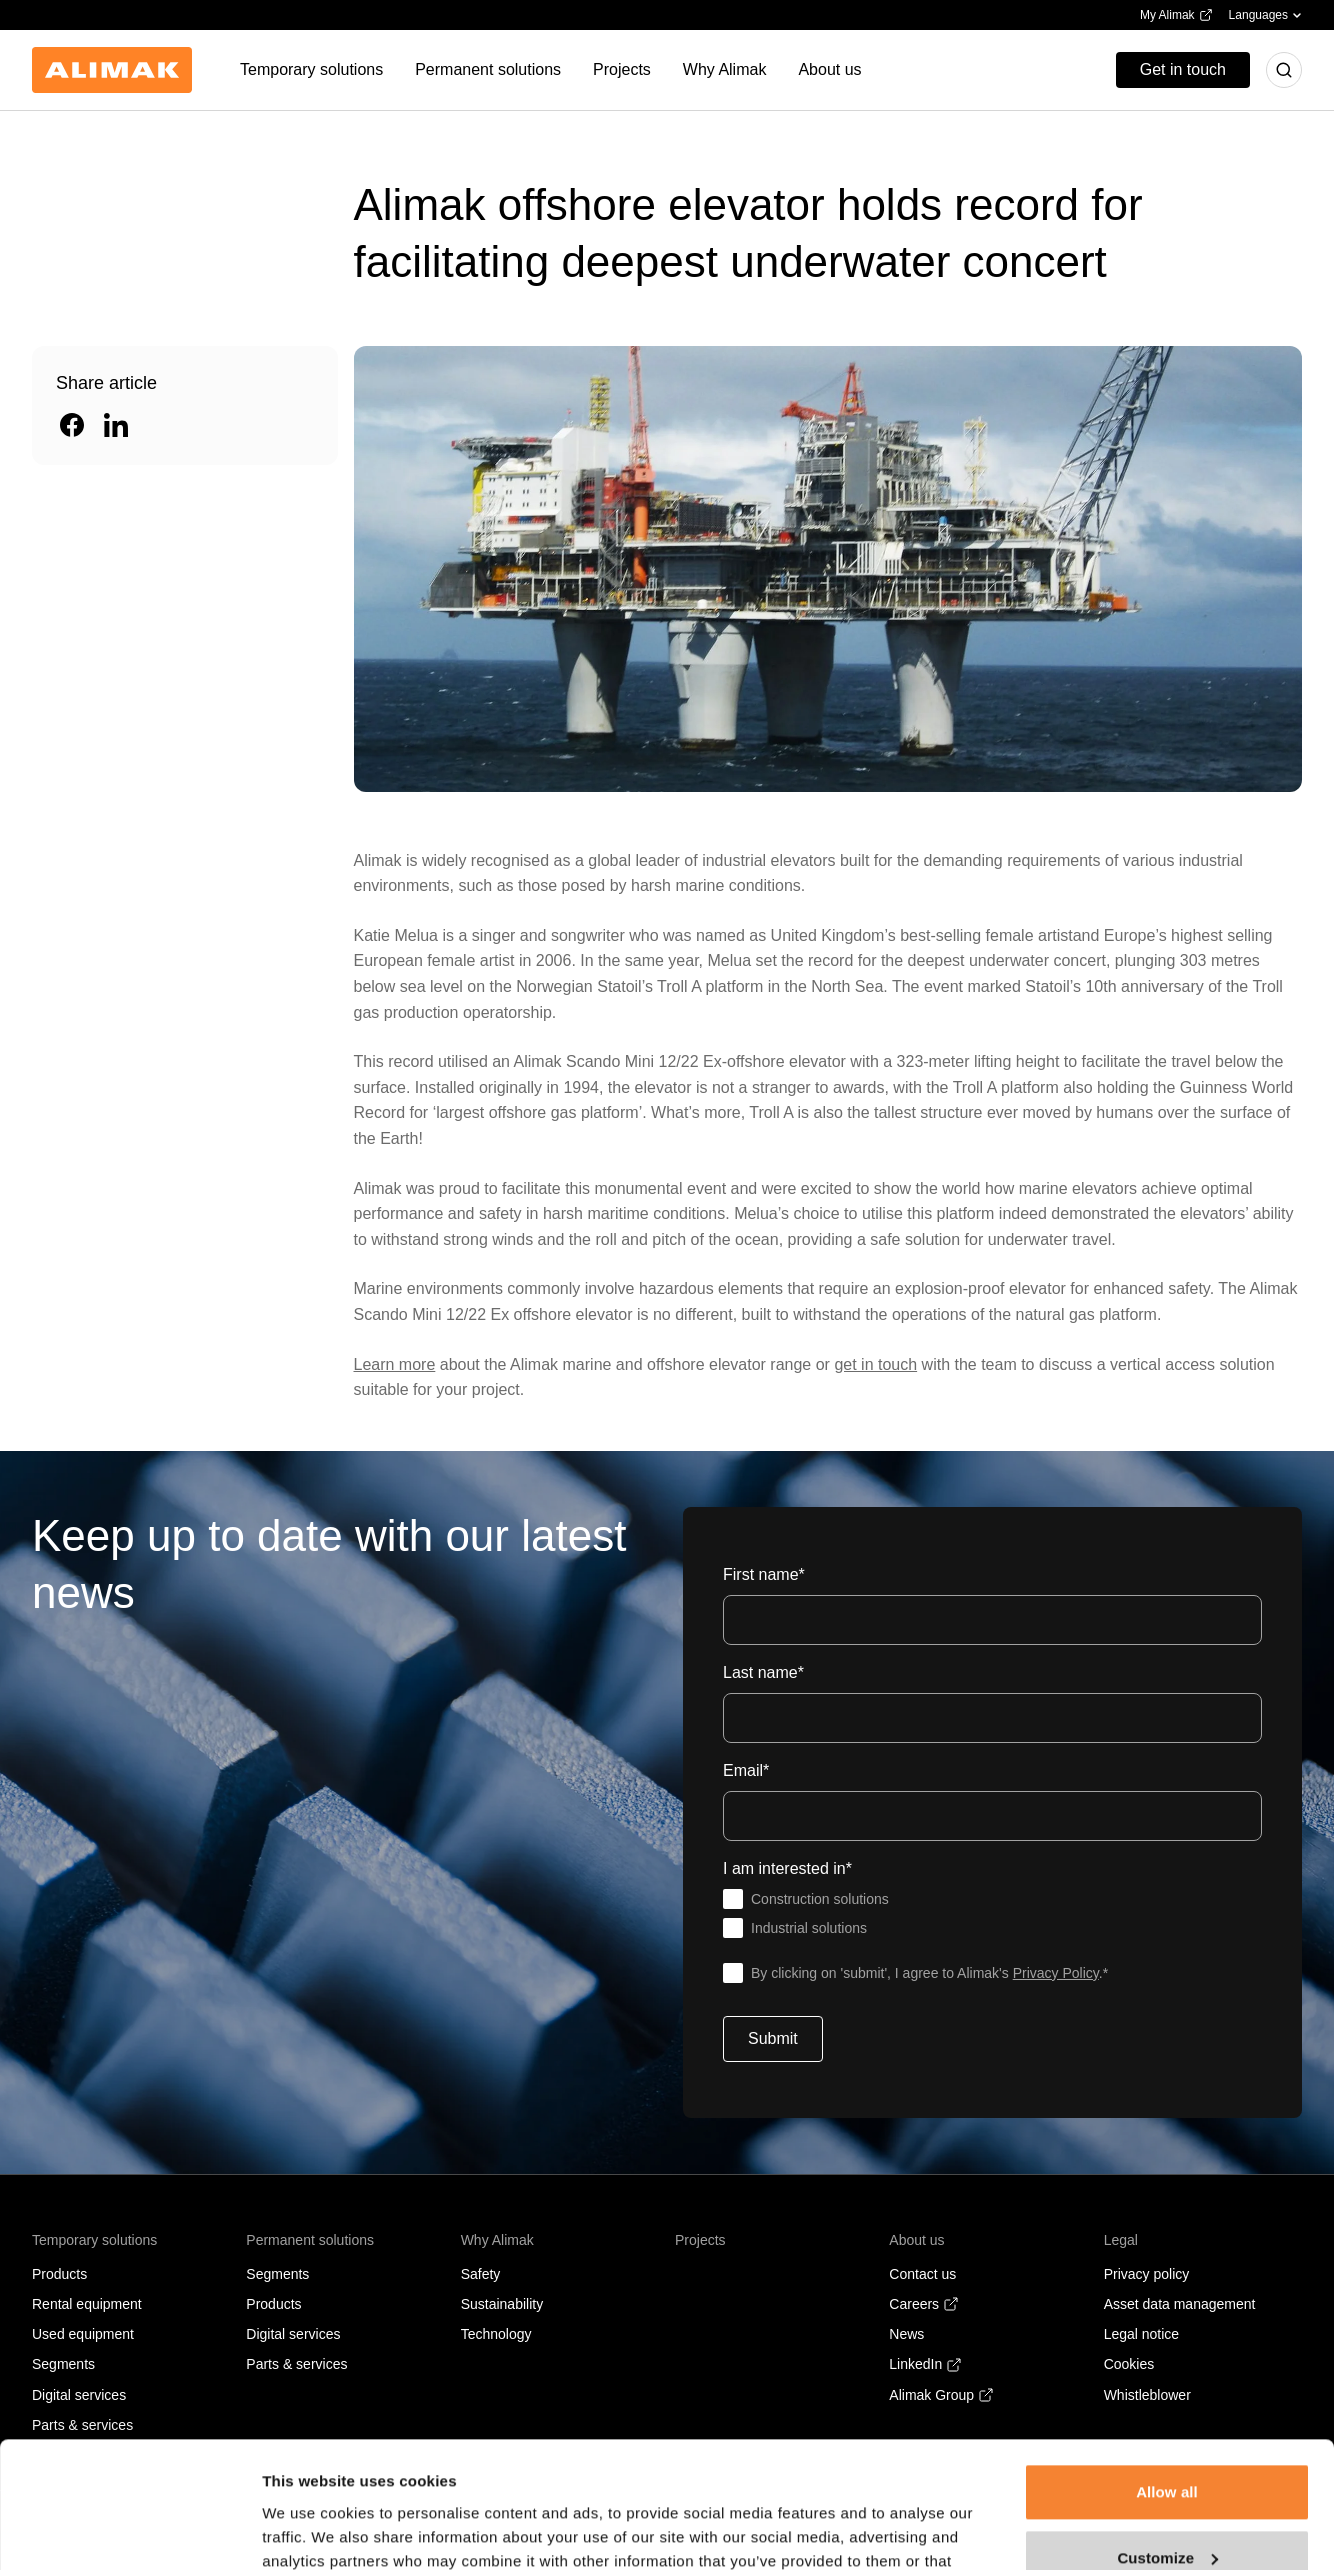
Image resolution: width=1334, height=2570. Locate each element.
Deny (1166, 2514)
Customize (1167, 2448)
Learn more (395, 1364)
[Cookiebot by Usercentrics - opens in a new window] (129, 2531)
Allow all (1167, 2383)
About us (916, 2240)
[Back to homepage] (112, 70)
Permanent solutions (310, 2240)
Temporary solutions (94, 2240)
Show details (308, 2530)
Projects (700, 2240)
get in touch (875, 1364)
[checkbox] (992, 1914)
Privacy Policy (1056, 1973)
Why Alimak (497, 2240)
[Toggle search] (1284, 70)
